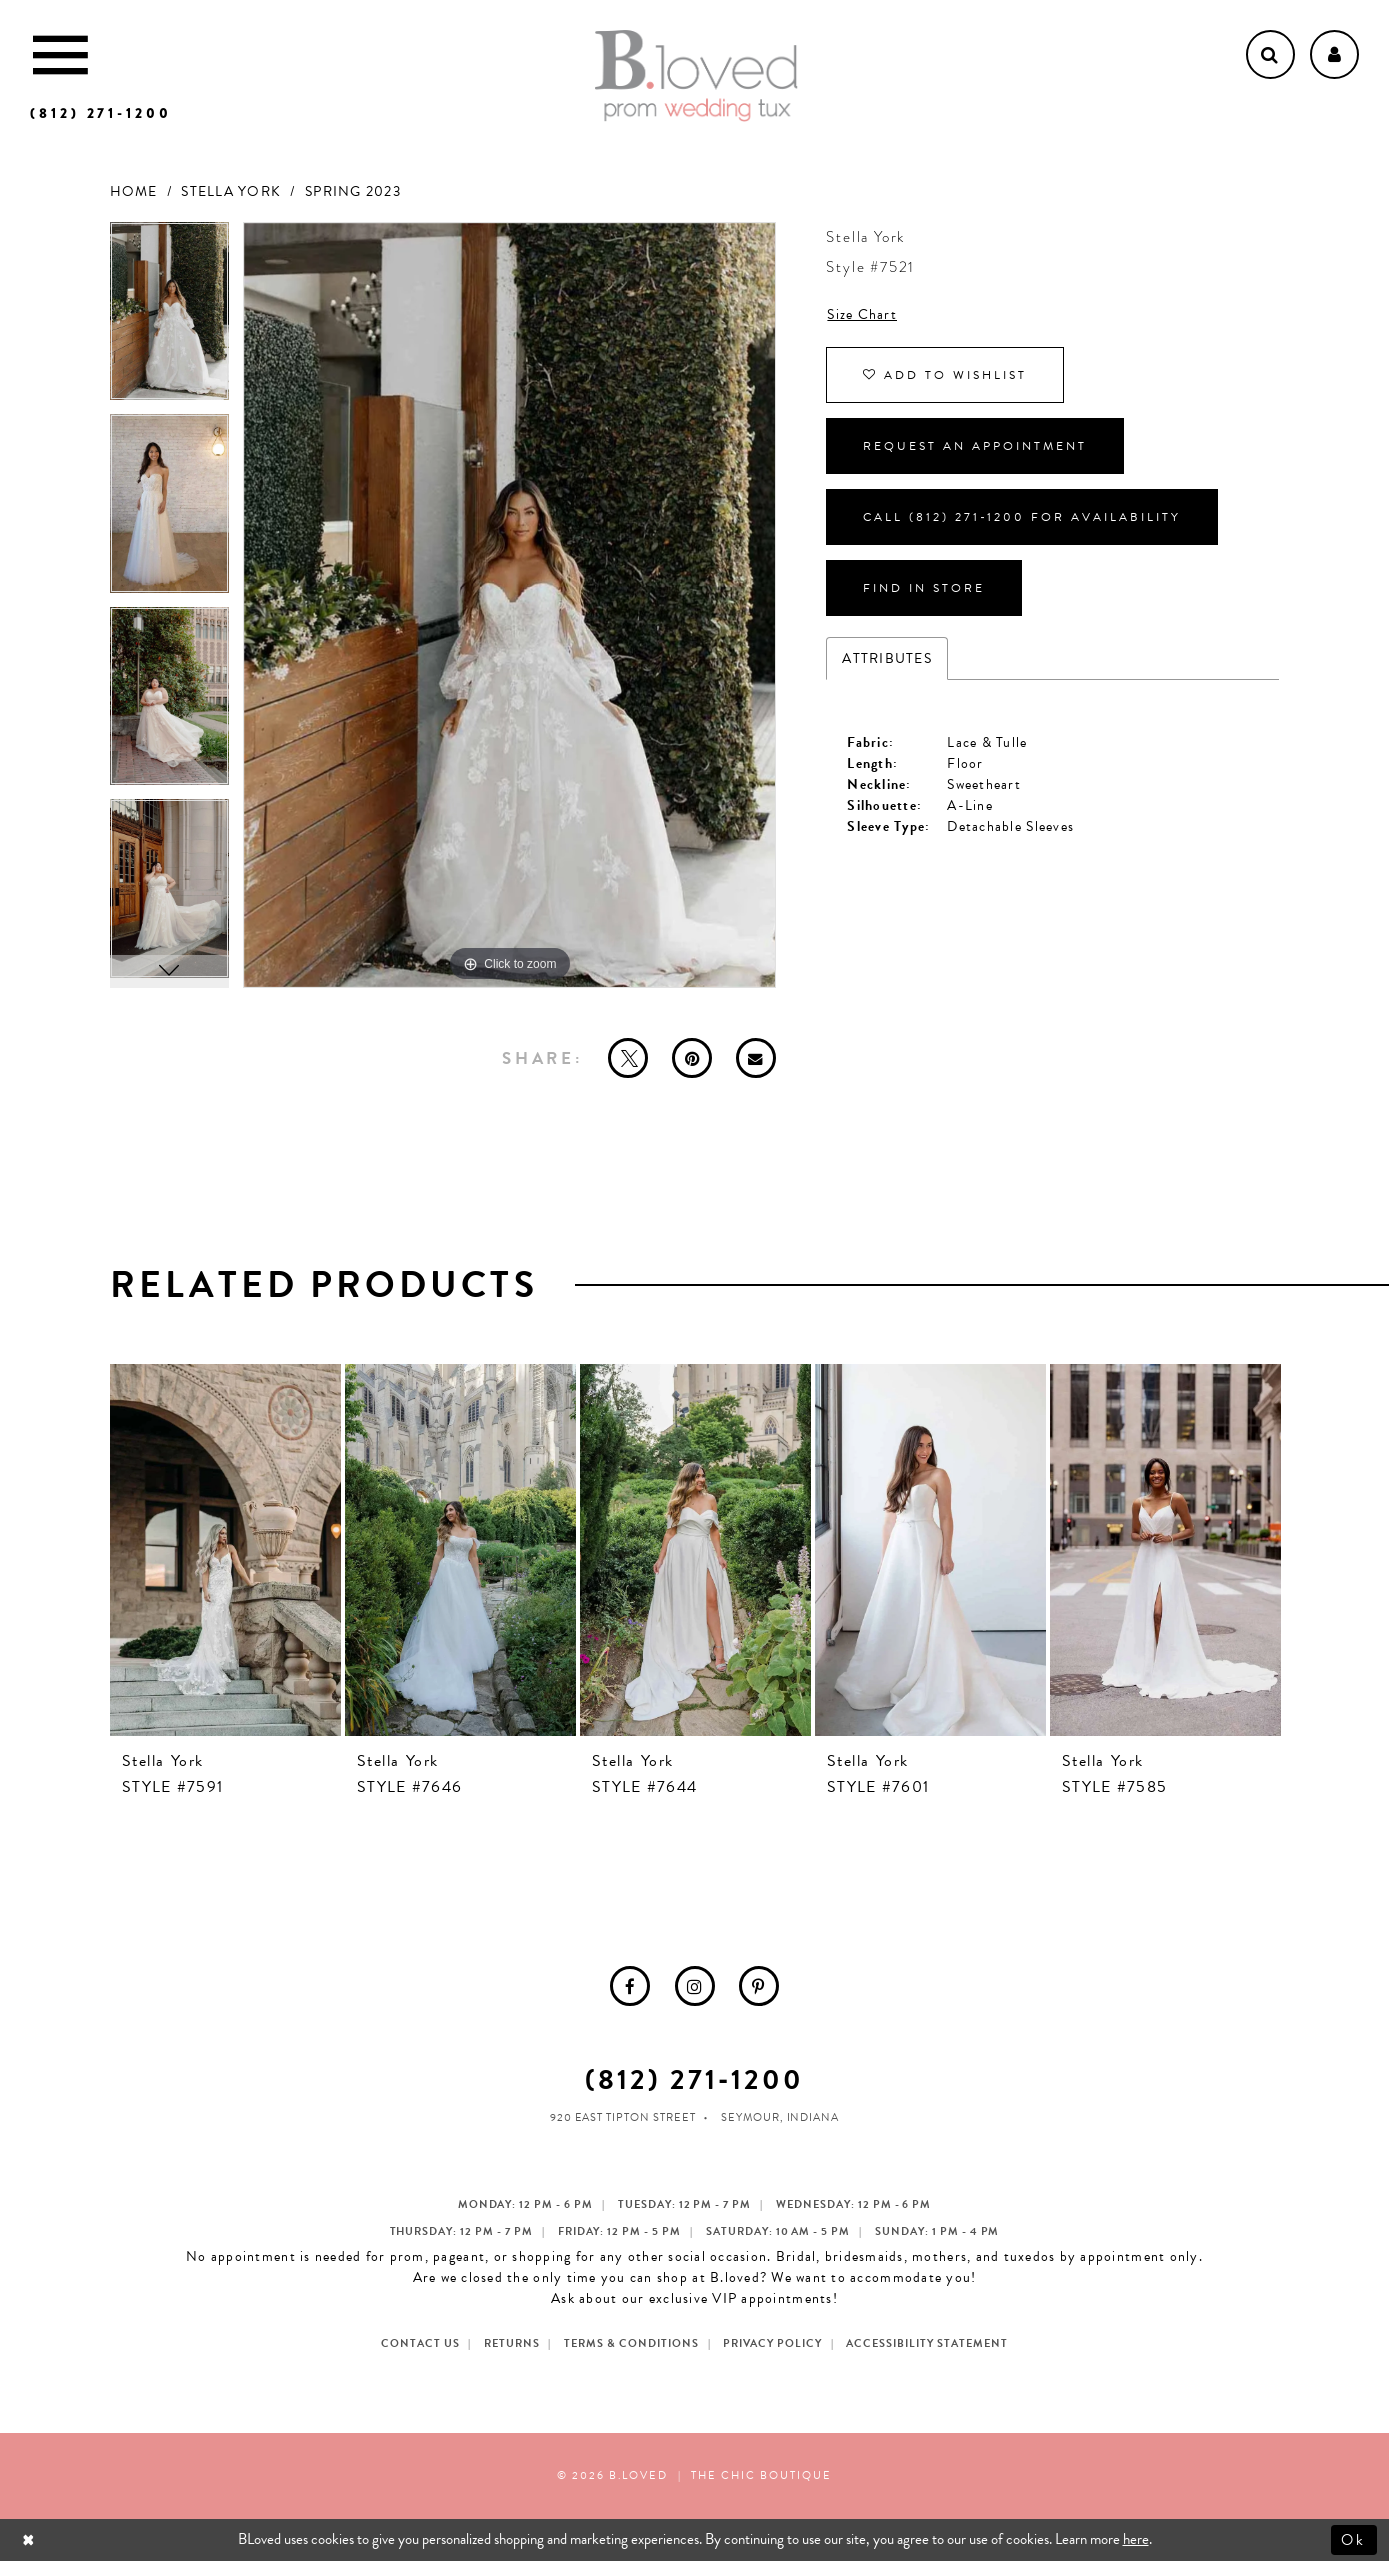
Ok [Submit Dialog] (1354, 2539)
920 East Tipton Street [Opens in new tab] (623, 2117)
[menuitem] (630, 1986)
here (1136, 2539)
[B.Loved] (696, 76)
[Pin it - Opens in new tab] (692, 1058)
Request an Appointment (975, 446)
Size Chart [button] (862, 314)
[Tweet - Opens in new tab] (628, 1058)
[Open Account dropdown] (1334, 54)
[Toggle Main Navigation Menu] (60, 54)
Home (134, 191)
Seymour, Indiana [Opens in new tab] (780, 2117)
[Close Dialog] (30, 2539)
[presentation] (225, 1550)
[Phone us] (101, 113)
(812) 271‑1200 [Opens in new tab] (694, 2079)
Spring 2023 (353, 191)
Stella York (231, 191)
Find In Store (924, 588)
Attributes (887, 658)
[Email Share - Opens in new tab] (756, 1058)
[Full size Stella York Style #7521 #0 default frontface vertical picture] (510, 605)
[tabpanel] (169, 318)
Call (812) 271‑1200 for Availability (1022, 517)
